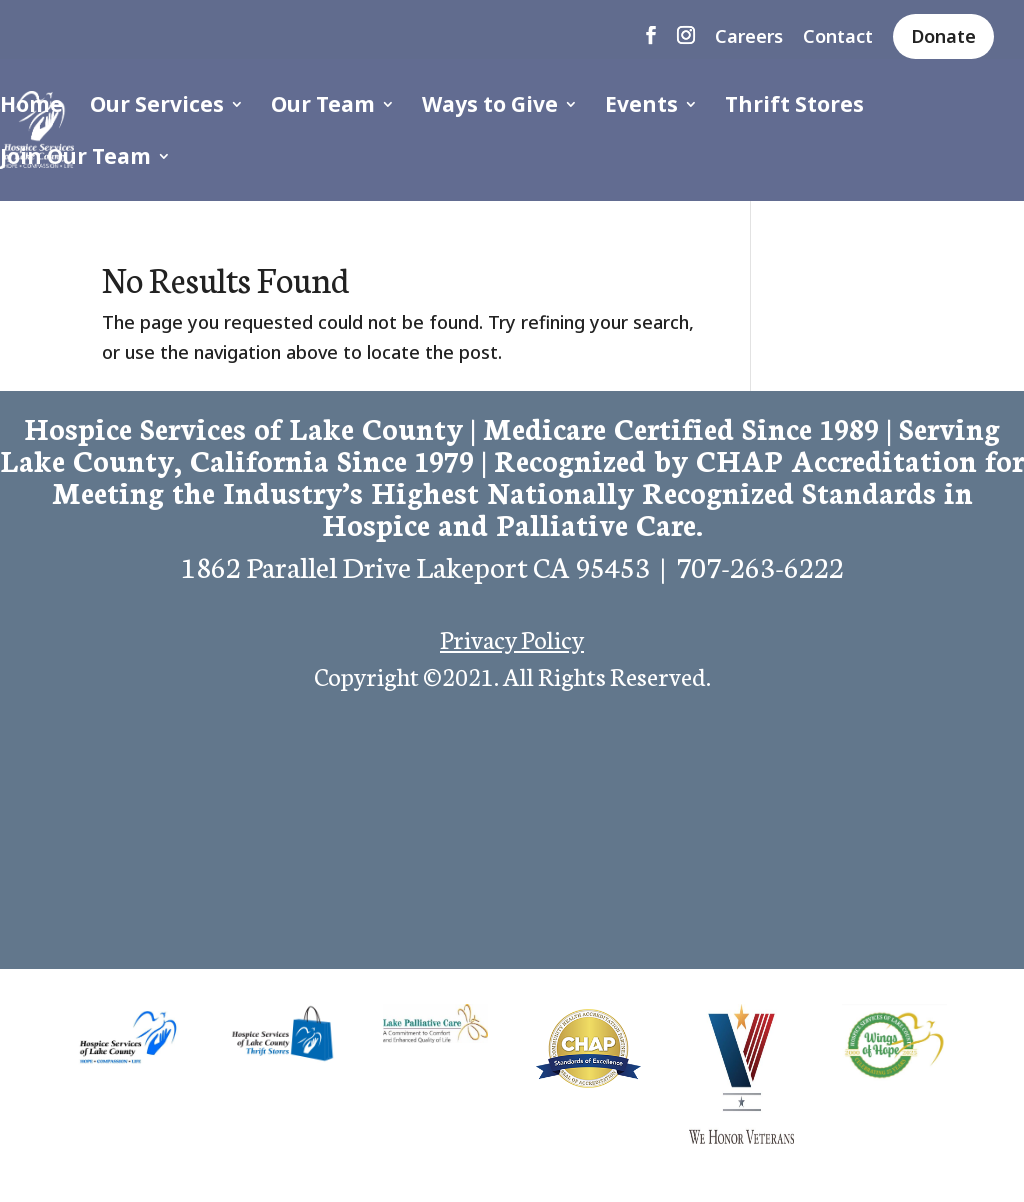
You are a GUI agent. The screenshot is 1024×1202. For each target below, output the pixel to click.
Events (641, 107)
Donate (943, 36)
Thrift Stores (794, 107)
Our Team (323, 107)
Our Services (157, 107)
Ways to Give (490, 107)
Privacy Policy (512, 638)
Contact (838, 37)
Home (31, 107)
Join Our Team (75, 159)
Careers (749, 37)
